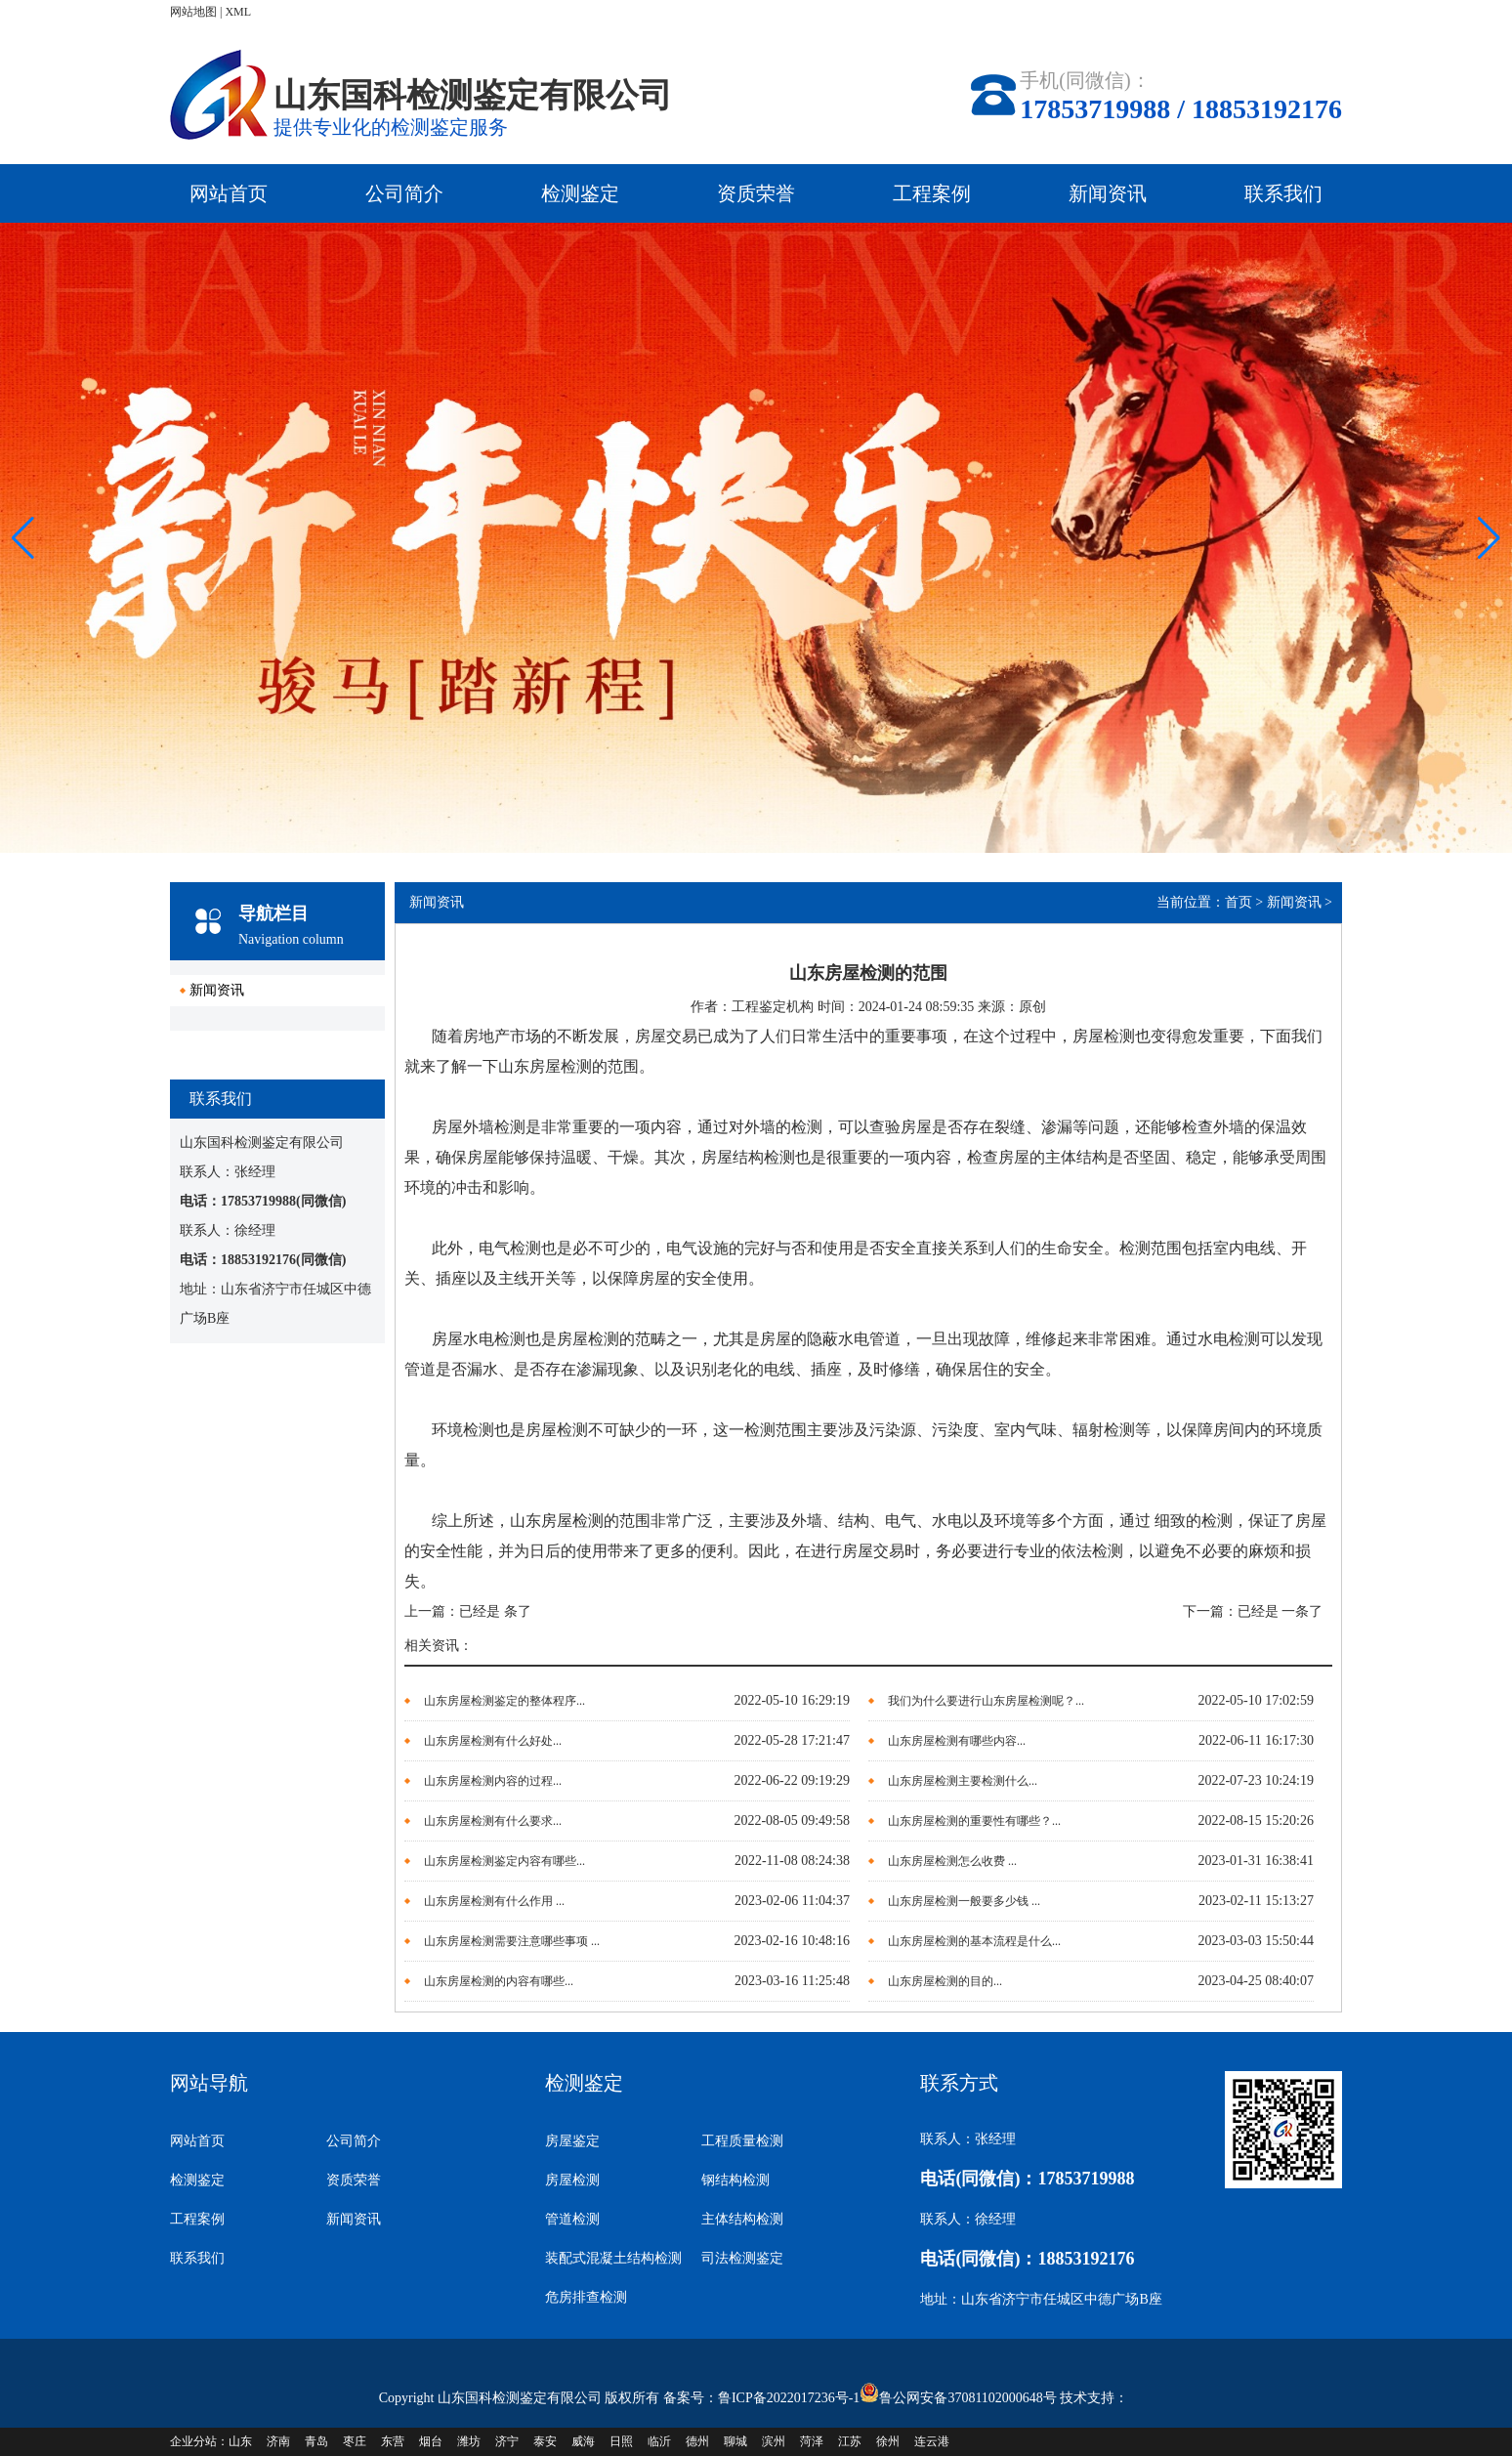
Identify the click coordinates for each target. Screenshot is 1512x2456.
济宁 (507, 2441)
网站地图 (193, 12)
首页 (1238, 902)
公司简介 (404, 193)
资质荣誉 (756, 193)
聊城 (735, 2441)
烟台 (430, 2441)
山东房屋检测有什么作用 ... (494, 1901)
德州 (697, 2441)
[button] (1489, 538)
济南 (278, 2441)
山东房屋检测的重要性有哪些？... (974, 1821)
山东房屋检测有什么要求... (493, 1821)
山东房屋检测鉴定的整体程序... (504, 1701)
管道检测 (572, 2219)
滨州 (773, 2441)
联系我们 (1283, 193)
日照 (621, 2441)
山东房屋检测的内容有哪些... (498, 1981)
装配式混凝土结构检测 (613, 2258)
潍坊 (469, 2441)
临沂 (659, 2441)
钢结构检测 (735, 2180)
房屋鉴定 (572, 2141)
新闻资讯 (1108, 193)
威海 (583, 2441)
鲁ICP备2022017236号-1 (789, 2398)
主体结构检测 (742, 2219)
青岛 (316, 2441)
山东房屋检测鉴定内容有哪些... (504, 1861)
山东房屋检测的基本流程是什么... (974, 1941)
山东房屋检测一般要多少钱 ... (964, 1901)
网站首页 (228, 193)
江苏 (849, 2441)
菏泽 (811, 2441)
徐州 (888, 2441)
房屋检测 (572, 2180)
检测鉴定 (580, 193)
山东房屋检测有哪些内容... (957, 1741)
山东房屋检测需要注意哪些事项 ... (512, 1941)
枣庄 (354, 2441)
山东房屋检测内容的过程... (493, 1781)
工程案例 (932, 193)
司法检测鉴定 (742, 2258)
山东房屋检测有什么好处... (493, 1741)
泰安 (545, 2441)
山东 (240, 2441)
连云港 (931, 2441)
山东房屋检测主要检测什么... (962, 1781)
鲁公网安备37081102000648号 (967, 2398)
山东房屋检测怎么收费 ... (952, 1861)
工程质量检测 (742, 2141)
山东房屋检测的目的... (945, 1981)
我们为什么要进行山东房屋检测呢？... (986, 1701)
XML (238, 12)
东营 (392, 2441)
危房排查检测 (586, 2297)
